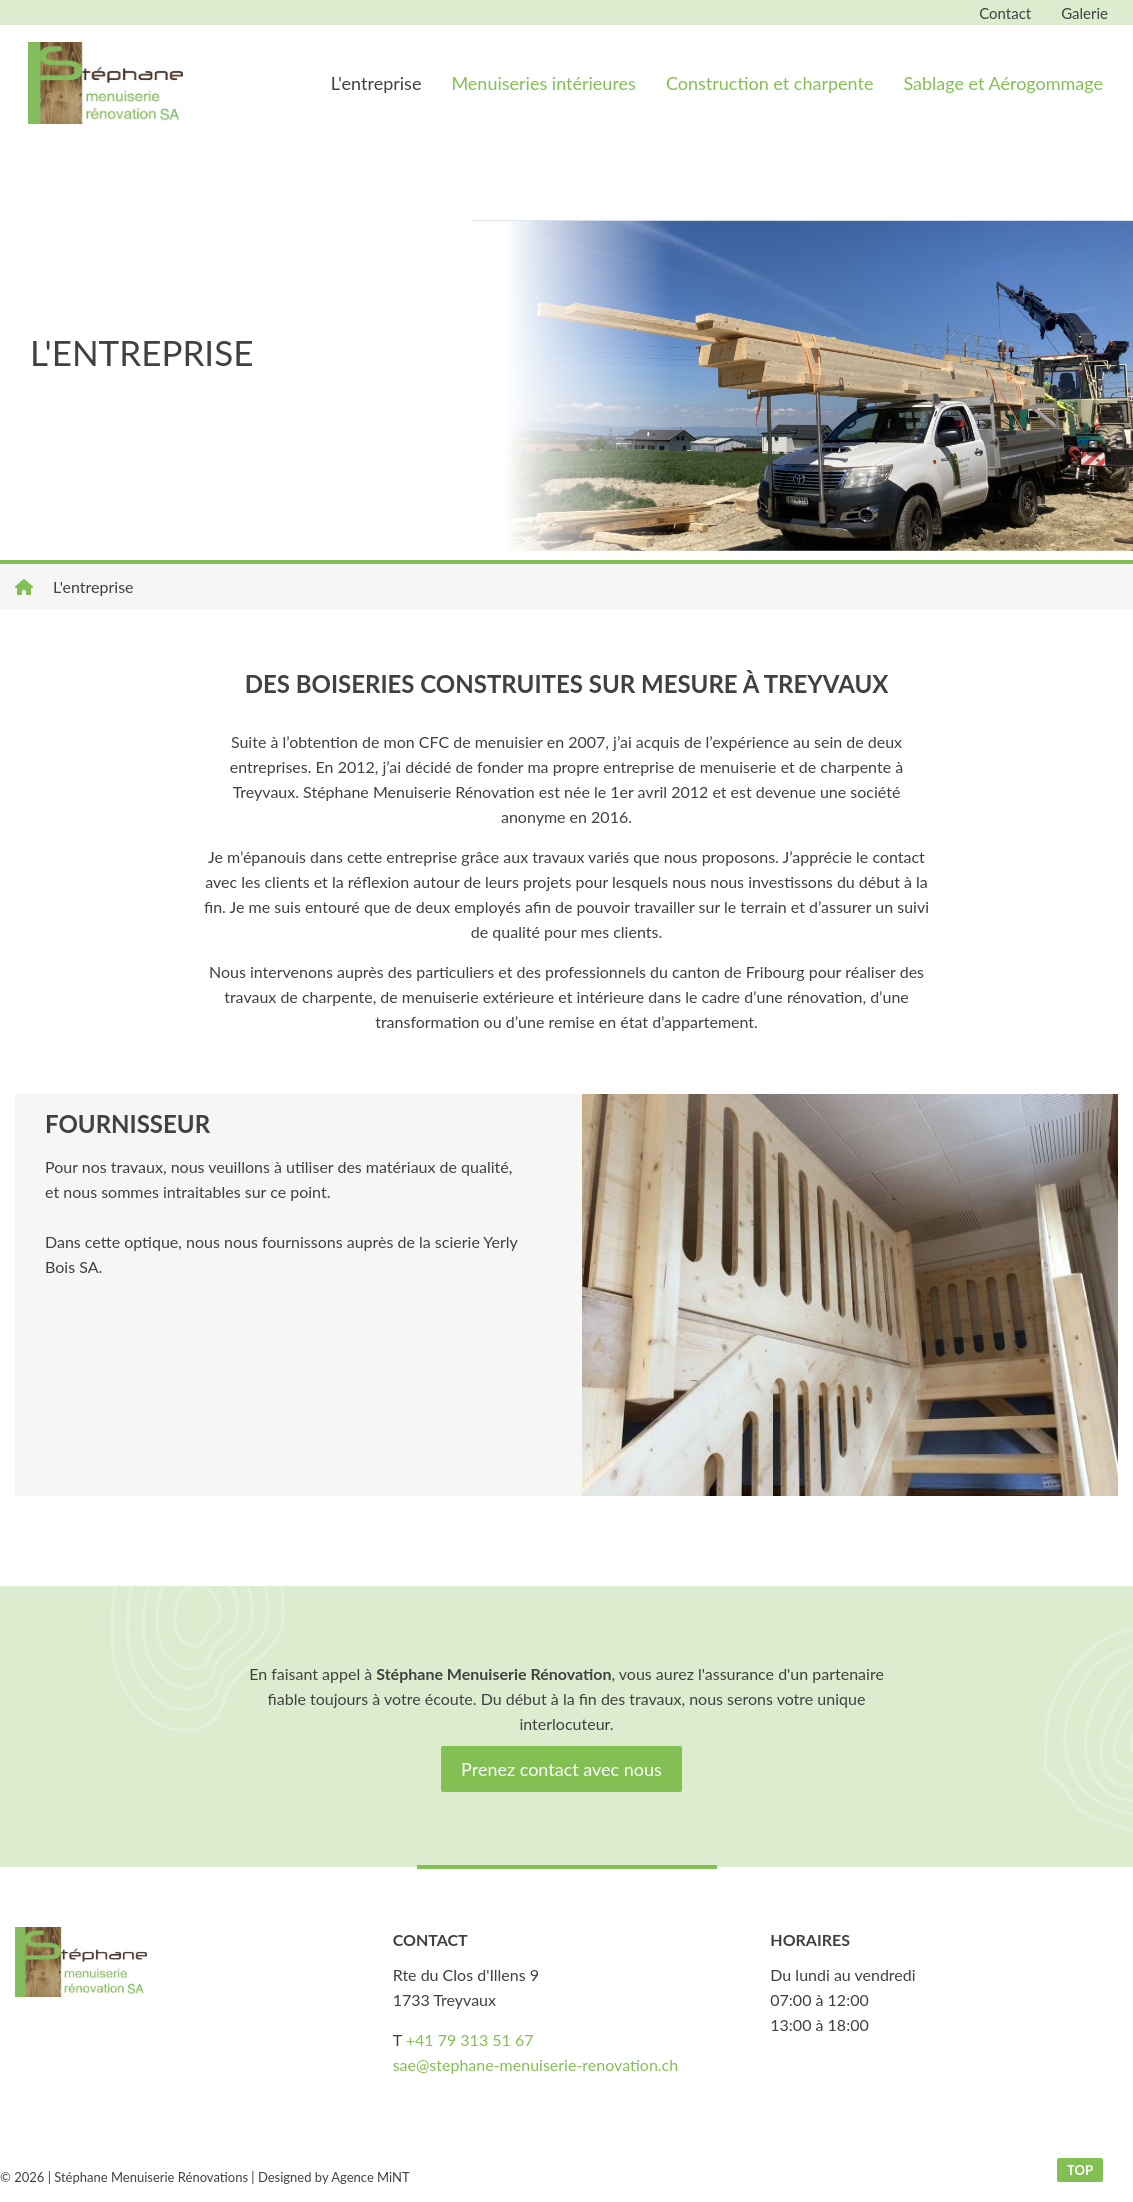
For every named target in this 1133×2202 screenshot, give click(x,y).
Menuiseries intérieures (543, 83)
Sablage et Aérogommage (1003, 83)
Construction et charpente (770, 83)
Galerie (1084, 13)
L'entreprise (376, 83)
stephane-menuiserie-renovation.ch (105, 83)
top (1080, 2170)
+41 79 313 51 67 (470, 2039)
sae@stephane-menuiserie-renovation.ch (536, 2064)
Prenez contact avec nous (561, 1769)
